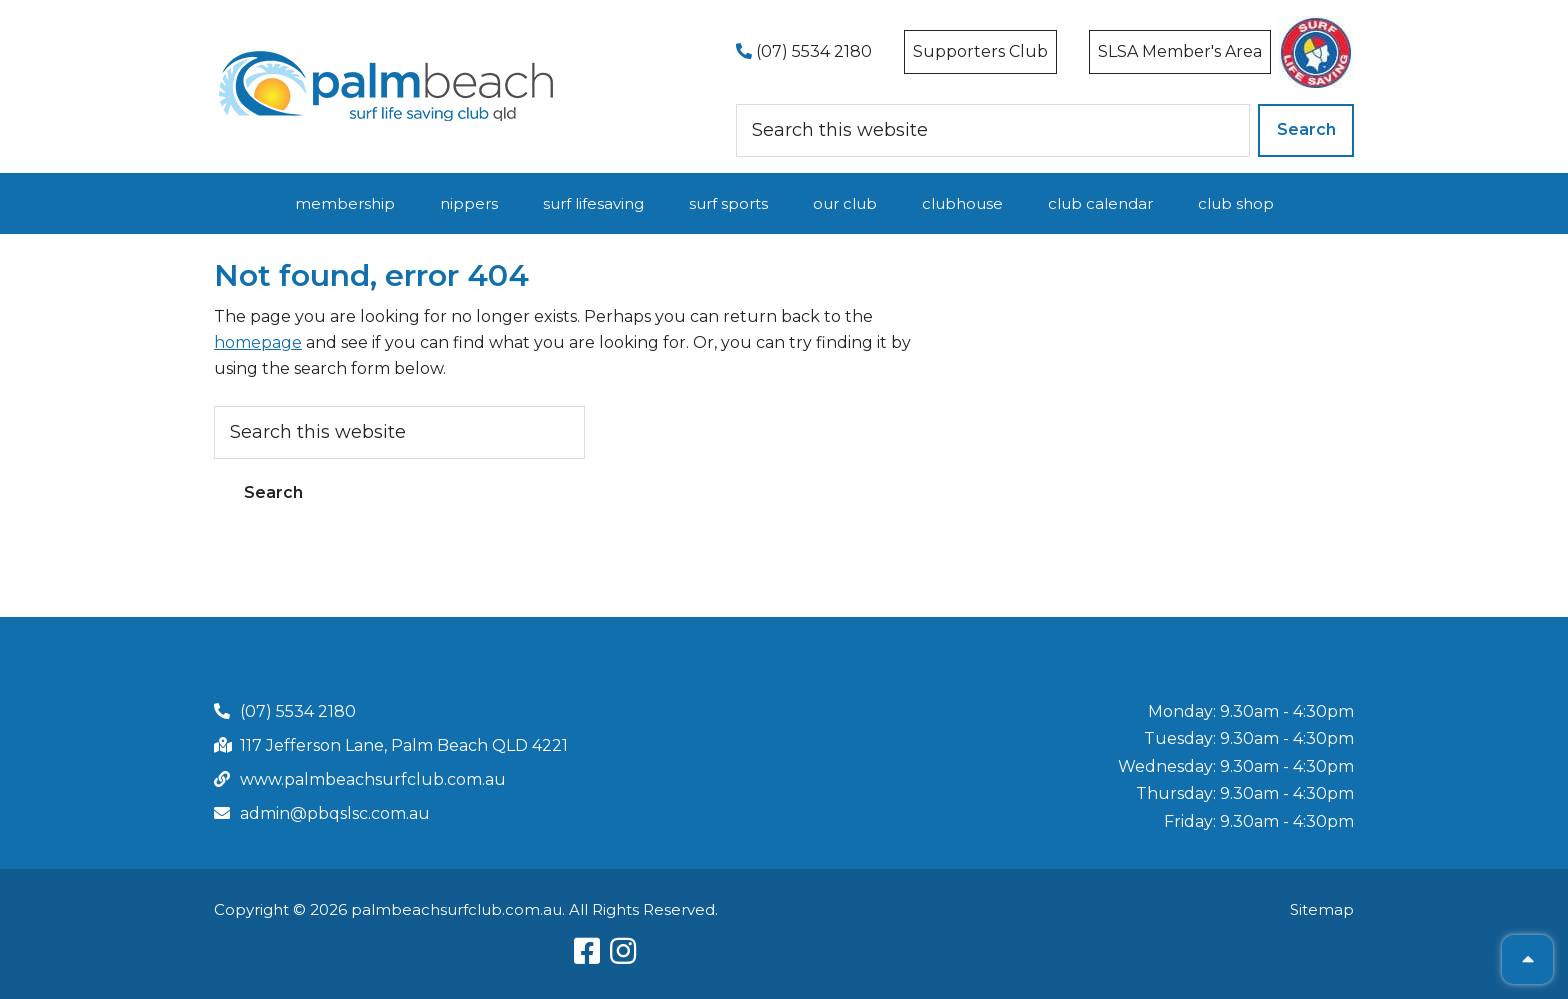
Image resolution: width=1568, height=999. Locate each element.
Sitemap (1322, 909)
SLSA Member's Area (1180, 51)
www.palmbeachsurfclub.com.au (373, 779)
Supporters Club (980, 51)
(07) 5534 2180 (804, 51)
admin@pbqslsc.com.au (335, 813)
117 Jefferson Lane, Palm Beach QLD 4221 (404, 745)
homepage (258, 342)
